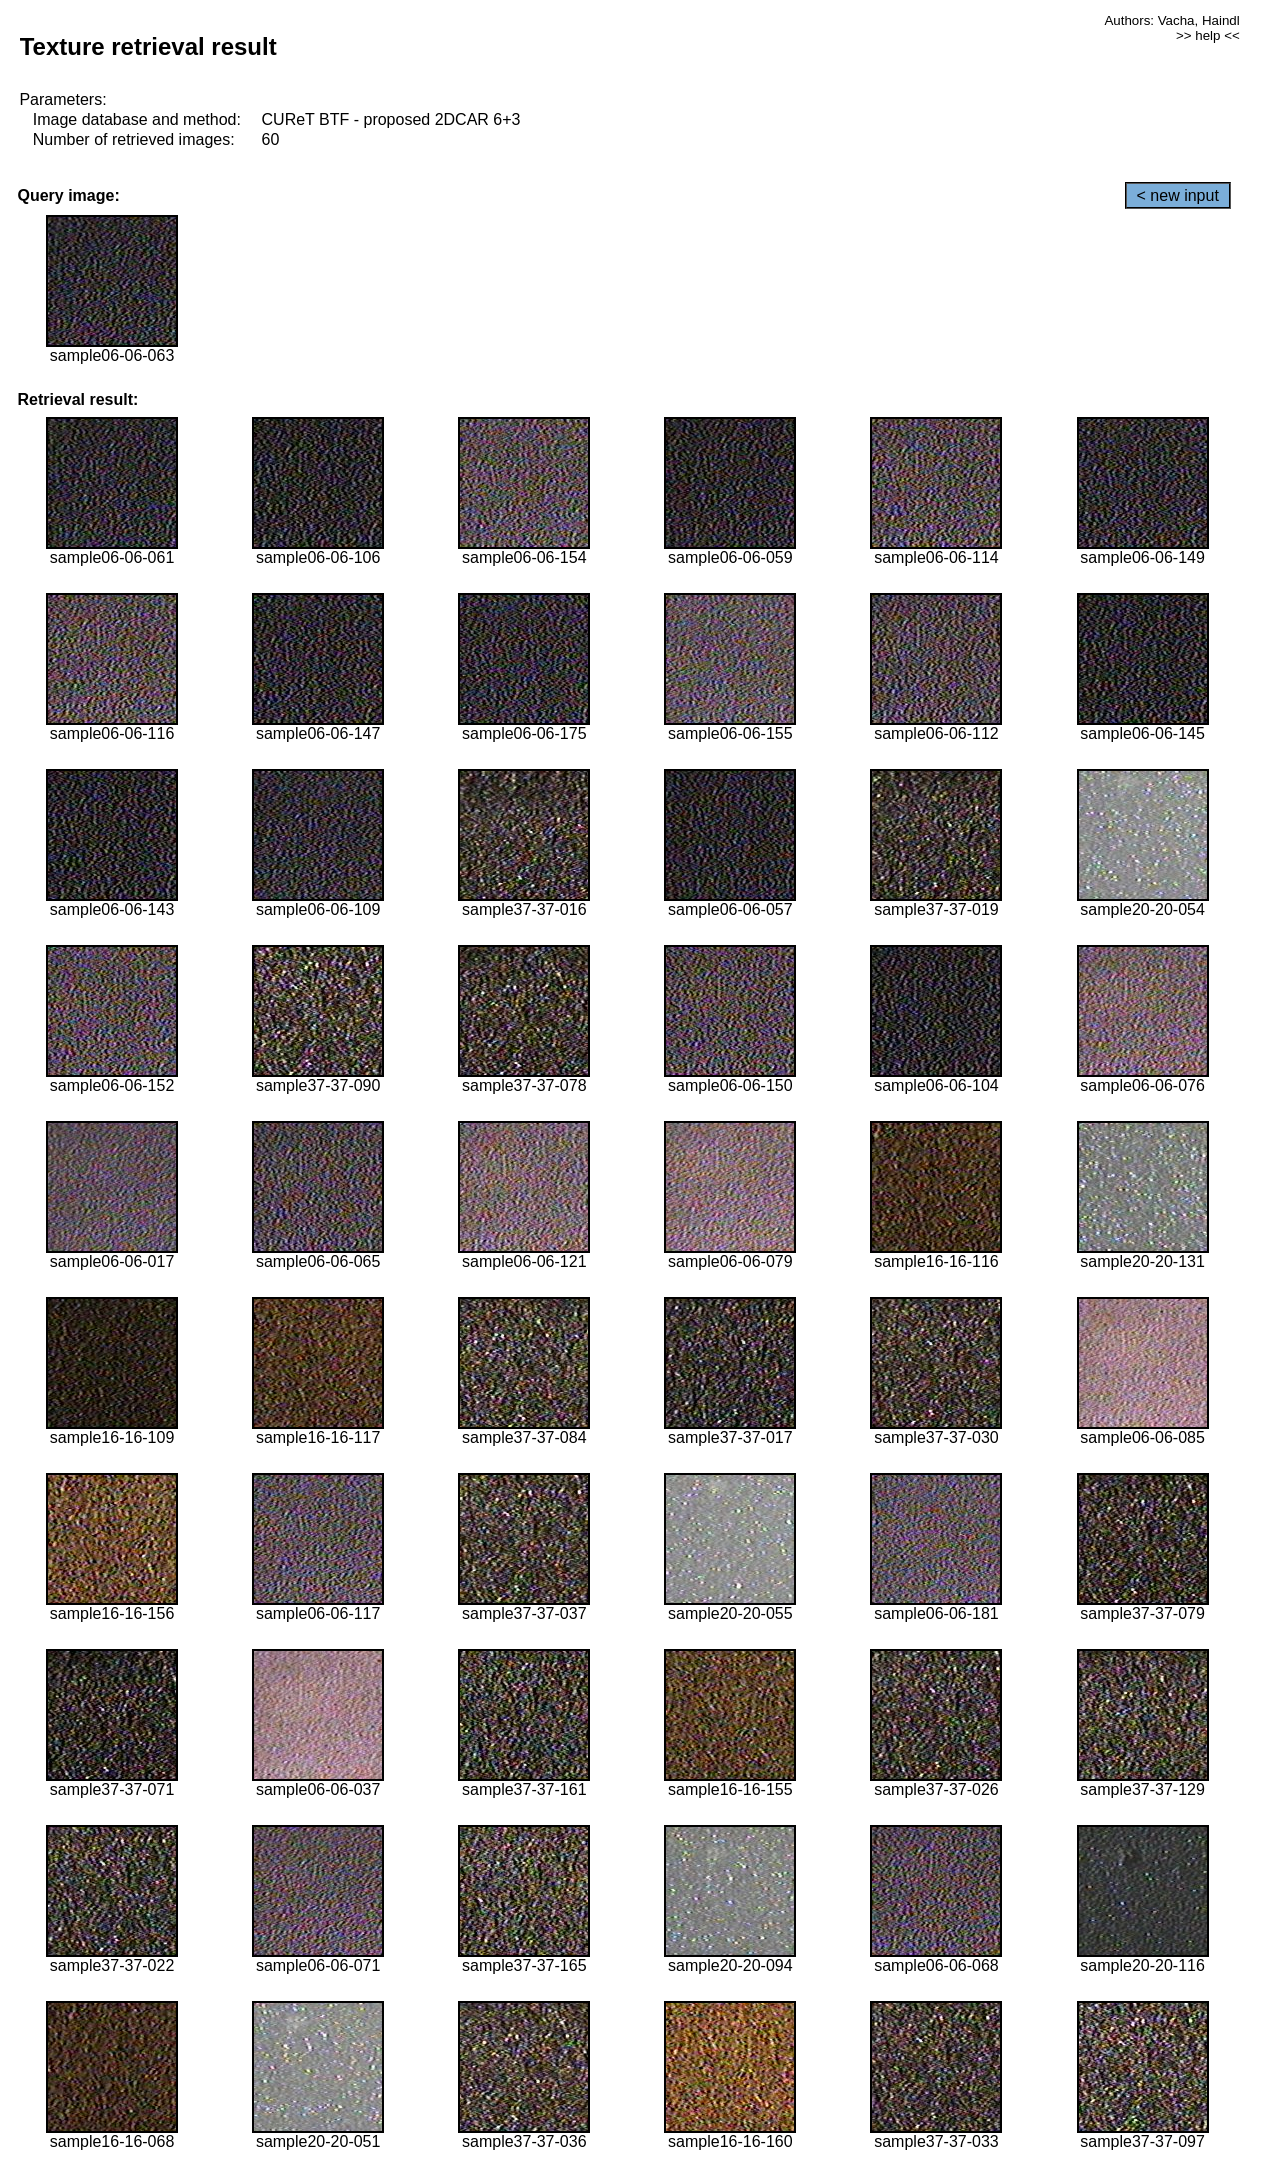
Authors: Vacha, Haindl (1171, 20)
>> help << (1208, 35)
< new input (1178, 195)
